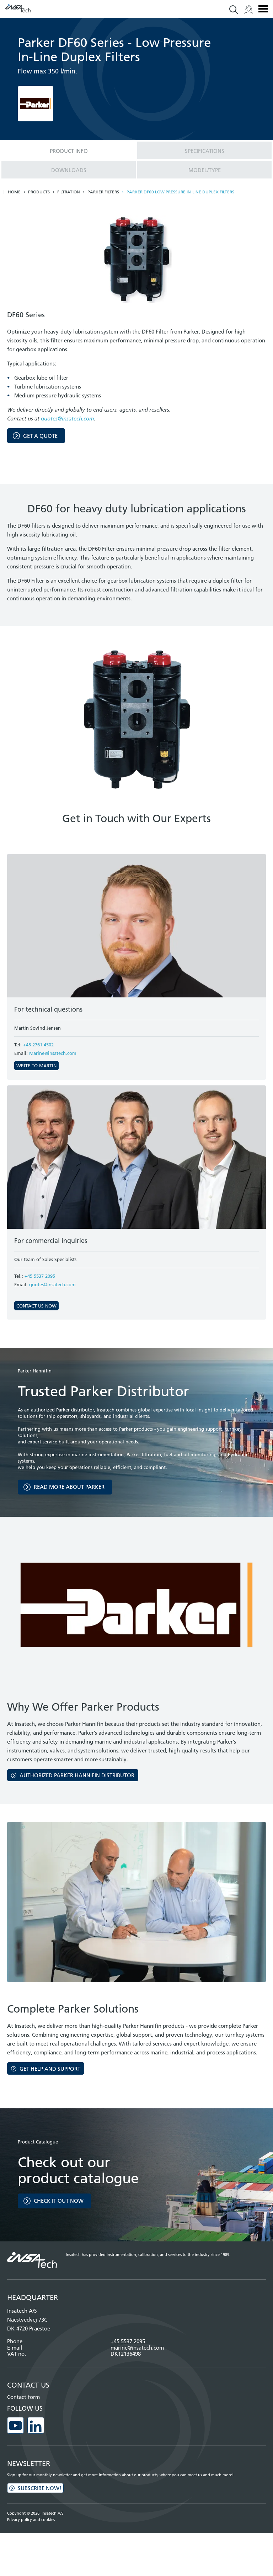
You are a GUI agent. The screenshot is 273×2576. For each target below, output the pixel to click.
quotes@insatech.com (67, 418)
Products (39, 192)
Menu (263, 8)
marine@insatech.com (137, 2347)
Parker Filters (103, 192)
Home (14, 192)
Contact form (23, 2397)
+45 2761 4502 (38, 1044)
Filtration (68, 192)
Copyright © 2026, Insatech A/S (35, 2513)
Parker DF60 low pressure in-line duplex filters (180, 192)
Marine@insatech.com (52, 1053)
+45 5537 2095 (40, 1276)
